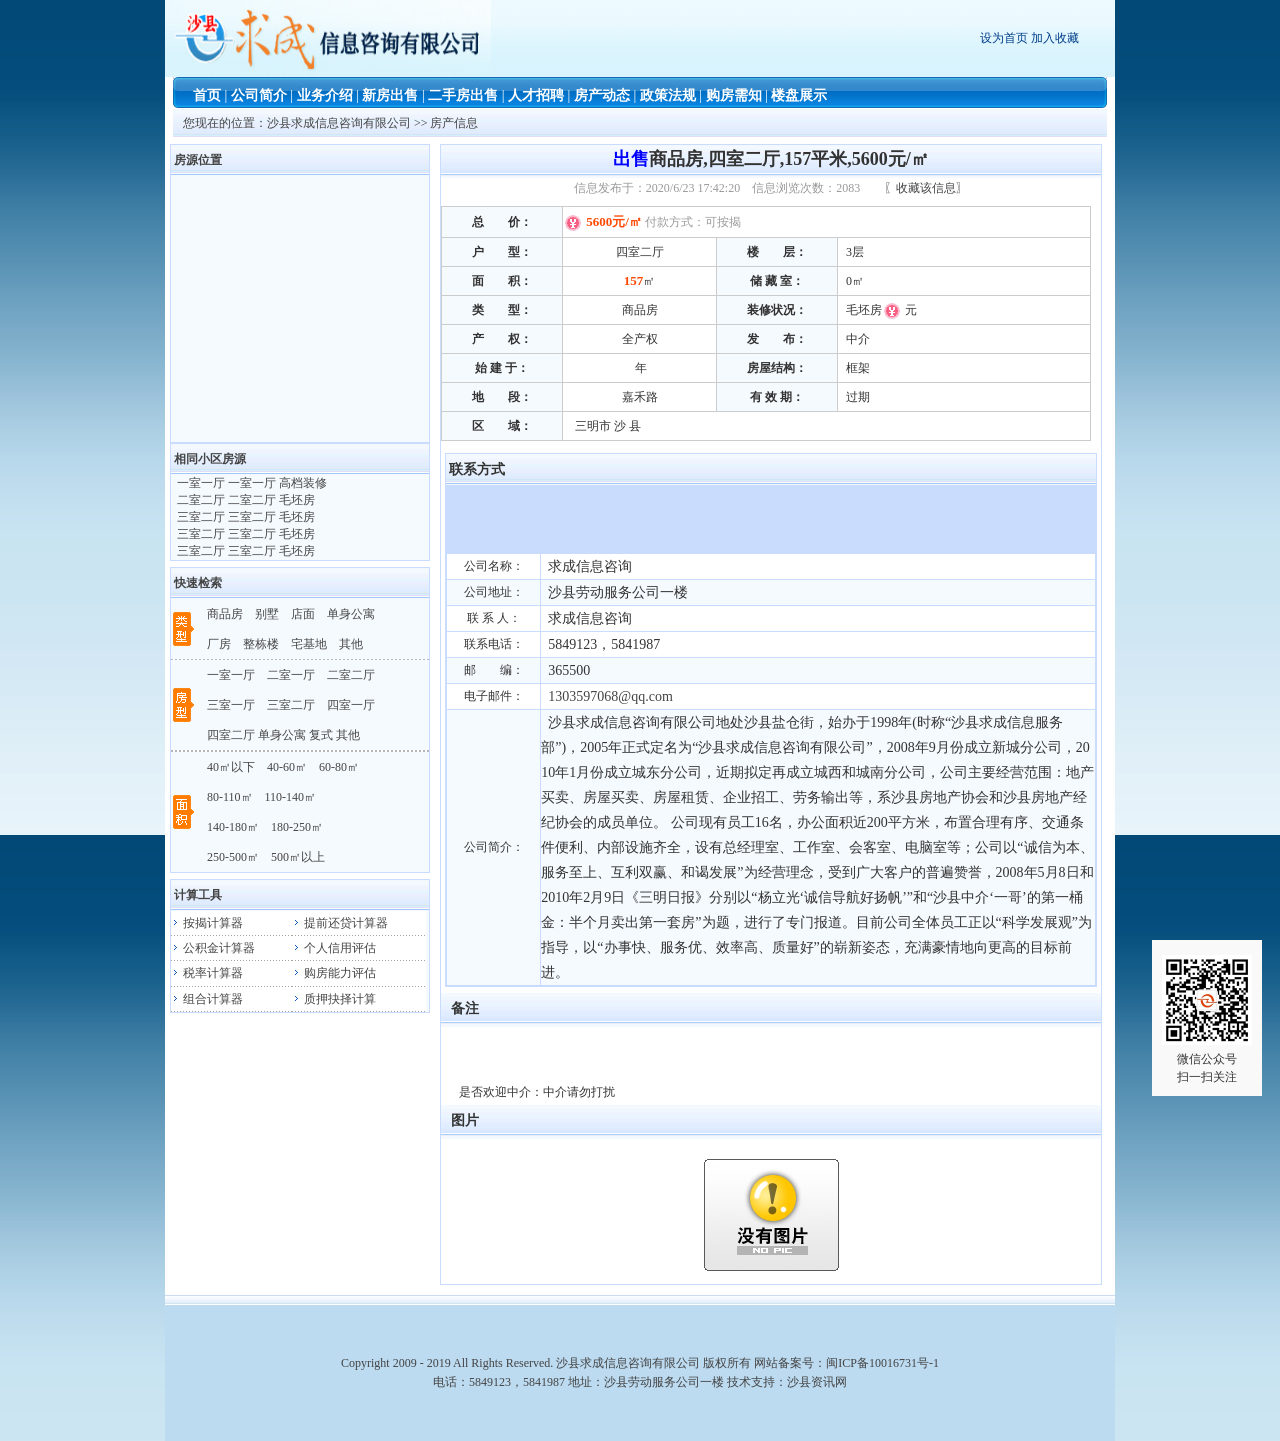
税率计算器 (207, 973)
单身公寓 (351, 614)
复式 (321, 735)
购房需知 (734, 95)
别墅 (267, 614)
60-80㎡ (339, 767)
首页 (207, 95)
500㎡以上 (298, 857)
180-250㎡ (297, 827)
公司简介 (259, 95)
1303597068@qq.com (610, 696)
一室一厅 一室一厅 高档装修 (250, 483)
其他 (351, 644)
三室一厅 (231, 705)
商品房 (225, 614)
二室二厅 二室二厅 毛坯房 (244, 500)
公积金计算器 (213, 948)
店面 (303, 614)
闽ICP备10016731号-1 (882, 1363)
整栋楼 (261, 644)
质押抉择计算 (334, 999)
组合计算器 (207, 999)
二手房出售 (463, 95)
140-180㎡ (233, 827)
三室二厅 (291, 705)
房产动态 (602, 95)
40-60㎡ (287, 767)
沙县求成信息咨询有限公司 (340, 123)
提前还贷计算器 (340, 923)
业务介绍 (325, 95)
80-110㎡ (230, 797)
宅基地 (309, 644)
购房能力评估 (334, 973)
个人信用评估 (334, 948)
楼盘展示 (799, 95)
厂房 (219, 644)
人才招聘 (536, 95)
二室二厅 (351, 675)
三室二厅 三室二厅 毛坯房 (244, 517)
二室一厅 (291, 675)
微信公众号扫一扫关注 (1207, 1019)
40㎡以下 (231, 767)
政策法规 (668, 95)
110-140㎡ (291, 797)
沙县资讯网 (817, 1382)
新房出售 (390, 95)
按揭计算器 (207, 923)
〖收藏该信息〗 (926, 188)
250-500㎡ (233, 857)
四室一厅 (351, 705)
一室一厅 (231, 675)
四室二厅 (231, 735)
